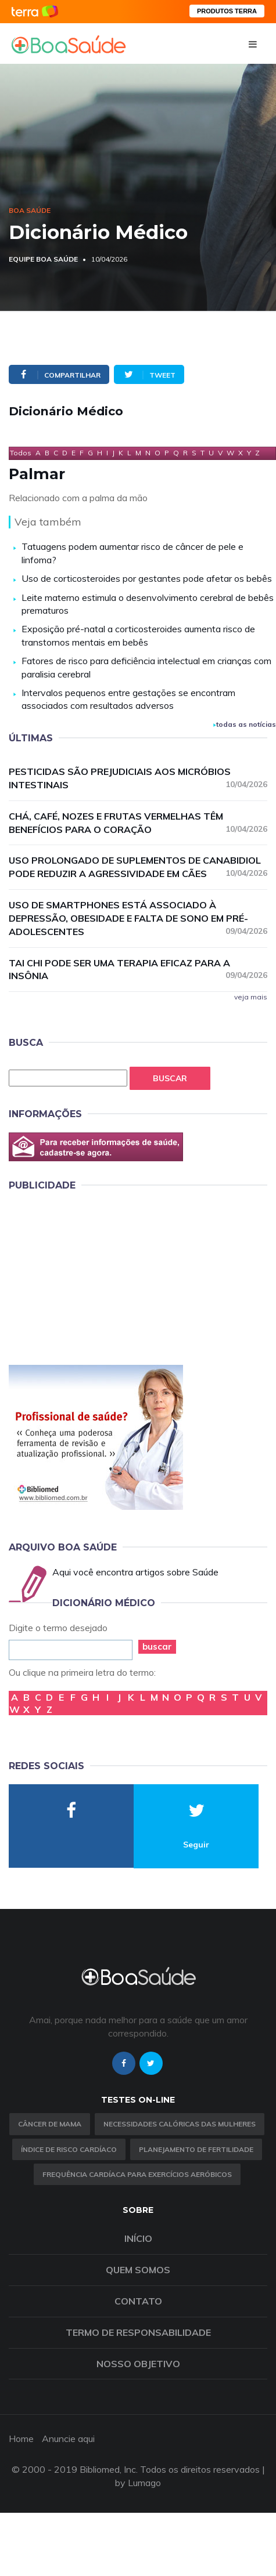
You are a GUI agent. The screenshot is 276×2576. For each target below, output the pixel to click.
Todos (20, 452)
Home (21, 2438)
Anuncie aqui (68, 2438)
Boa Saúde (30, 210)
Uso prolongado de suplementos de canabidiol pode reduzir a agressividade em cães (138, 866)
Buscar (170, 1078)
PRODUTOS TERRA (227, 11)
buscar (157, 1646)
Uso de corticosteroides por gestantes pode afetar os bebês (146, 578)
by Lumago (138, 2482)
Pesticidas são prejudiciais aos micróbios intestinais (138, 778)
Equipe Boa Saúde (43, 259)
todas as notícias (244, 724)
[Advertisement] (96, 1275)
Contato (138, 2301)
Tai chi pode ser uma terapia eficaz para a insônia (138, 969)
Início (138, 2238)
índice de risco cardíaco (69, 2149)
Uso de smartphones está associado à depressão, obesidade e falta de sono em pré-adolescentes (138, 918)
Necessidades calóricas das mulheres (179, 2124)
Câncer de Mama (49, 2124)
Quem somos (138, 2270)
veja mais (250, 996)
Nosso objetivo (138, 2364)
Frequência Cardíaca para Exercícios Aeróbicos (137, 2174)
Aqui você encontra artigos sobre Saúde (135, 1572)
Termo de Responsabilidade (138, 2332)
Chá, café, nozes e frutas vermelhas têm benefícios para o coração (138, 822)
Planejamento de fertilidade (196, 2149)
